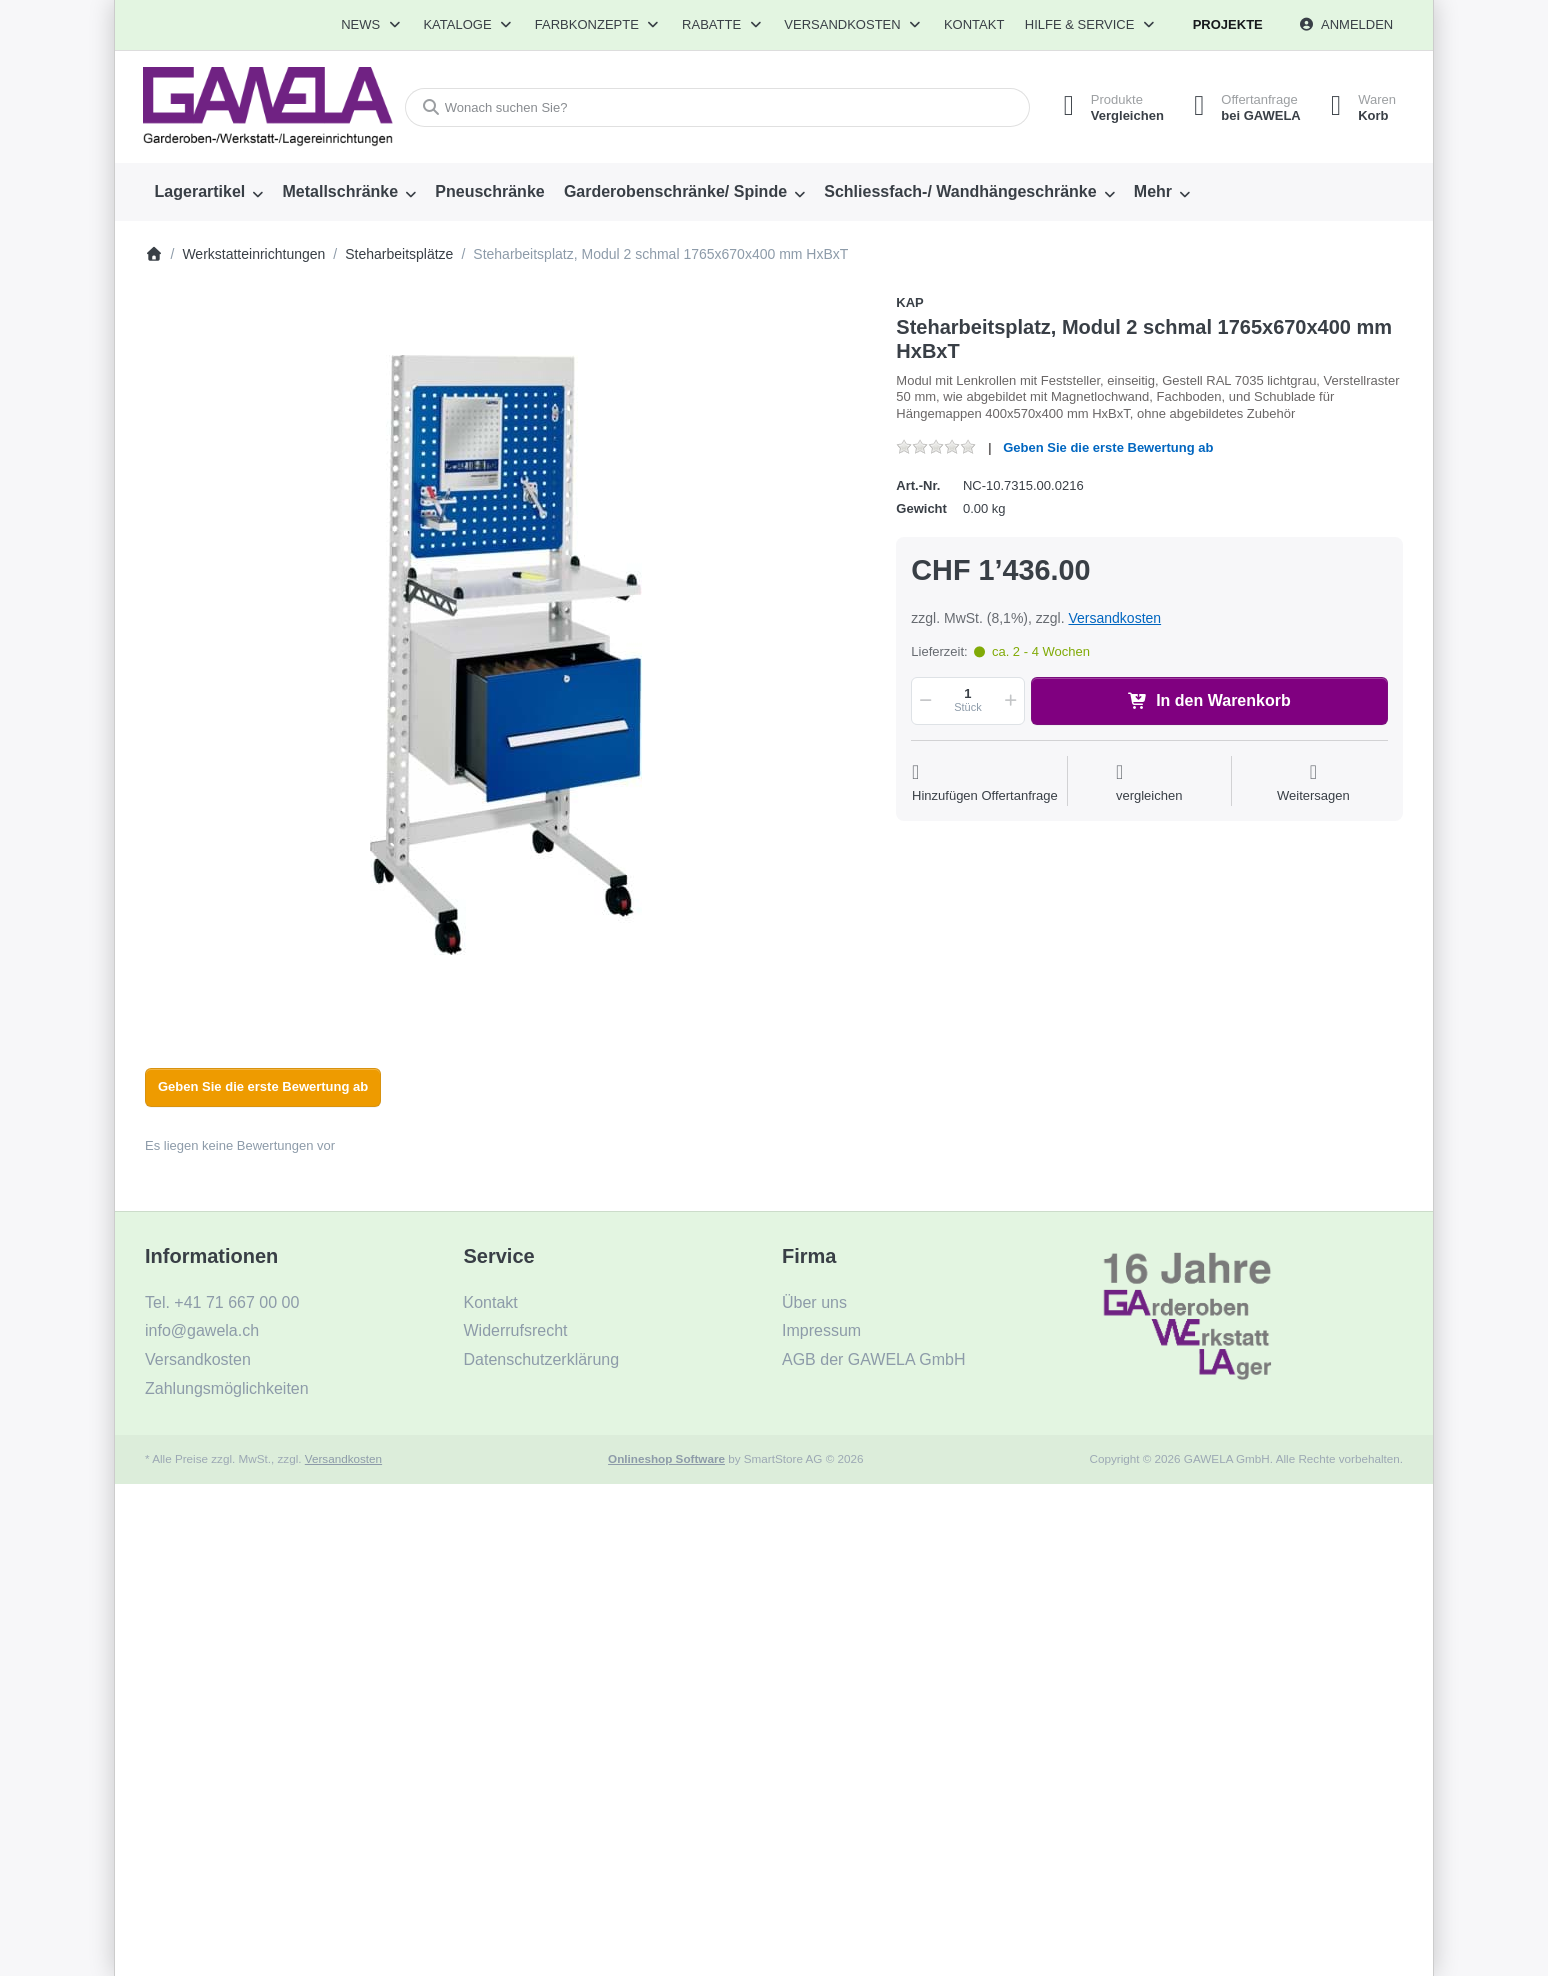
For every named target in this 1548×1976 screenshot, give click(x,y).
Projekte (1228, 24)
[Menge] (967, 701)
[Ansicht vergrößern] (506, 655)
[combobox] (717, 107)
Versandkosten (1114, 618)
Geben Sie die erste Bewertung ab (1108, 447)
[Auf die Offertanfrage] (985, 783)
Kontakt (974, 24)
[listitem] (506, 655)
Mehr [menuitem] (1153, 191)
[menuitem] (209, 192)
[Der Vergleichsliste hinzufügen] (1149, 783)
